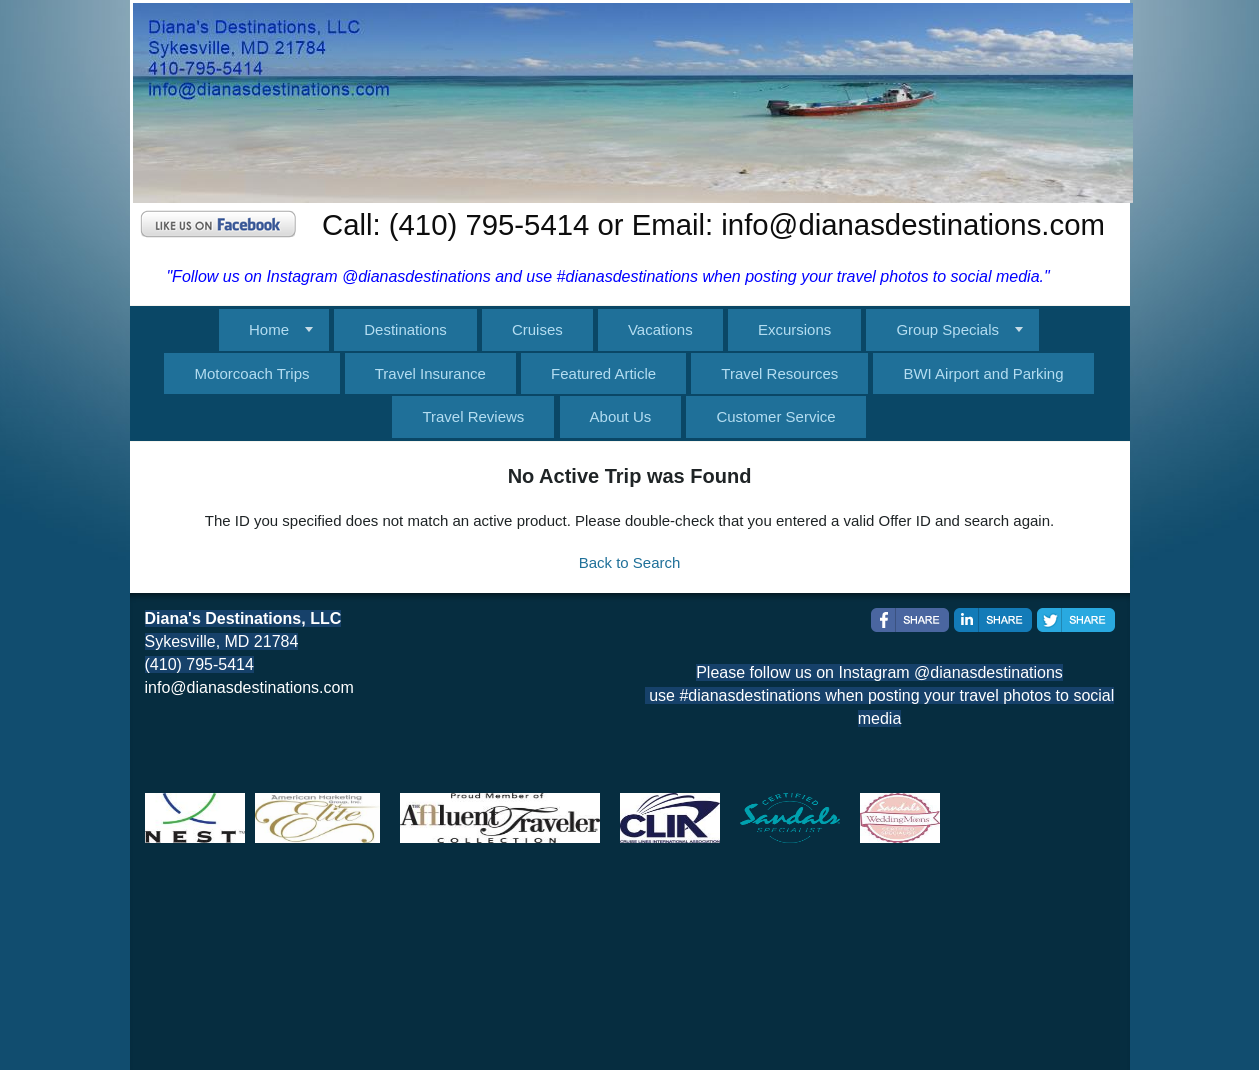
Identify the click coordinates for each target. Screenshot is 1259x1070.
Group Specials (947, 329)
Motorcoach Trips (251, 373)
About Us (621, 416)
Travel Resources (779, 373)
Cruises (537, 329)
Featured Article (603, 373)
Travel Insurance (430, 373)
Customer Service (775, 416)
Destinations (405, 329)
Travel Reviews (473, 416)
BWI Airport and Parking (983, 373)
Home (269, 329)
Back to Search (630, 562)
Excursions (794, 329)
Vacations (660, 329)
